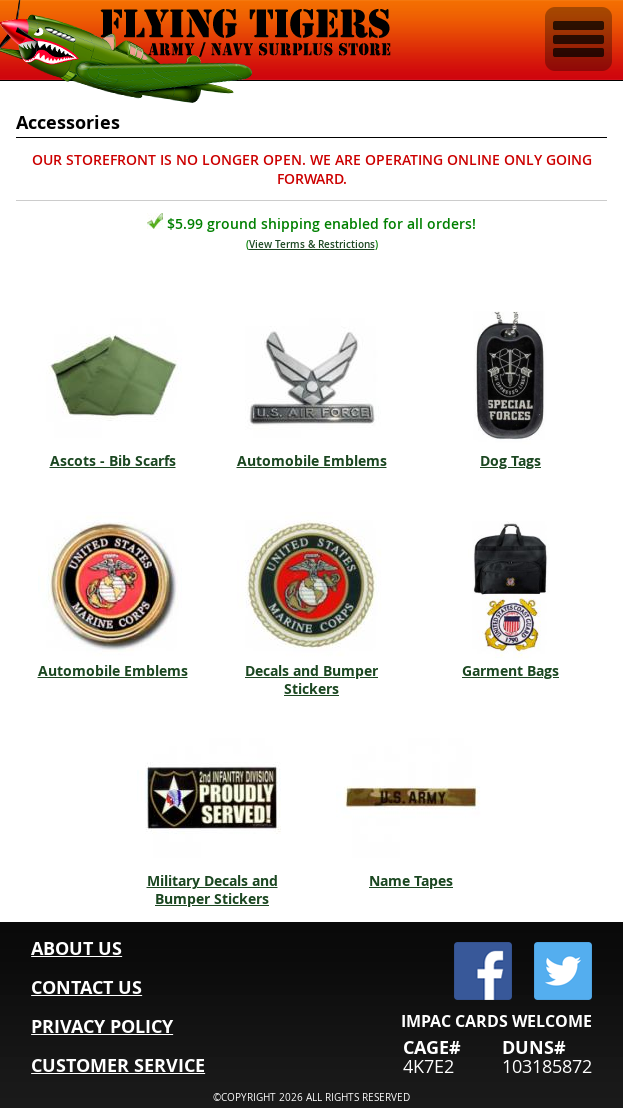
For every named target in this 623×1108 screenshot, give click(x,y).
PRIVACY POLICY (102, 1026)
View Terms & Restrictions (312, 244)
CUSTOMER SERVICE (118, 1065)
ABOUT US (76, 948)
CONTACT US (86, 987)
